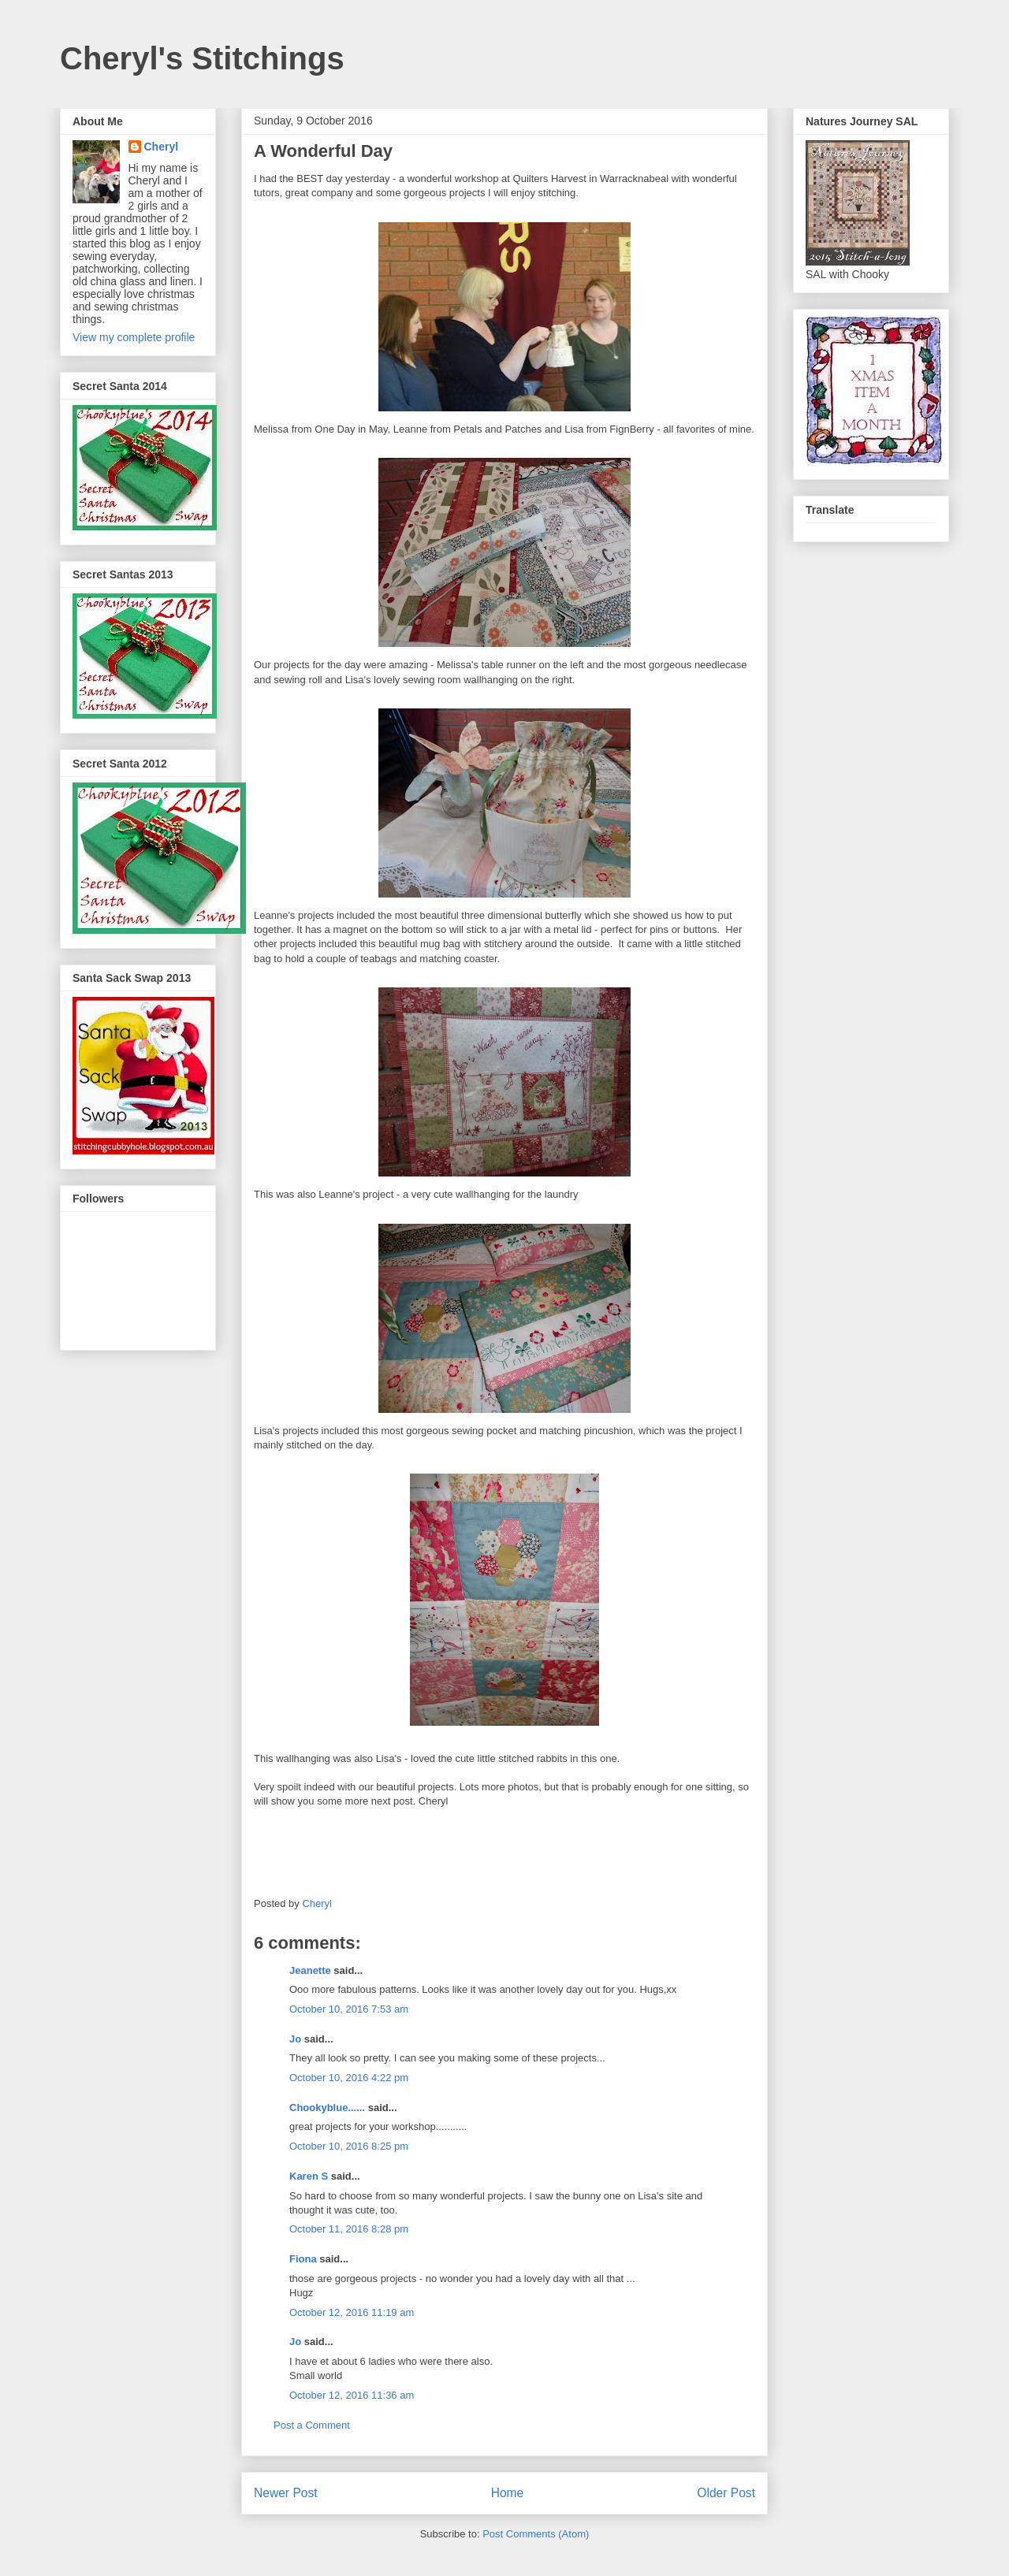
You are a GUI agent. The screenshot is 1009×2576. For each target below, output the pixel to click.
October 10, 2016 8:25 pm (348, 2146)
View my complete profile (134, 337)
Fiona (303, 2259)
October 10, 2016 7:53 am (348, 2009)
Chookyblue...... (327, 2107)
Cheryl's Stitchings (202, 58)
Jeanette (310, 1970)
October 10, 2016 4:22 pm (348, 2077)
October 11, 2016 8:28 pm (348, 2229)
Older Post (726, 2493)
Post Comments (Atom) (535, 2534)
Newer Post (286, 2493)
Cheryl (161, 146)
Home (507, 2493)
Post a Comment (312, 2425)
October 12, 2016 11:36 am (351, 2395)
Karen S (308, 2176)
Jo (295, 2039)
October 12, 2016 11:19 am (351, 2312)
